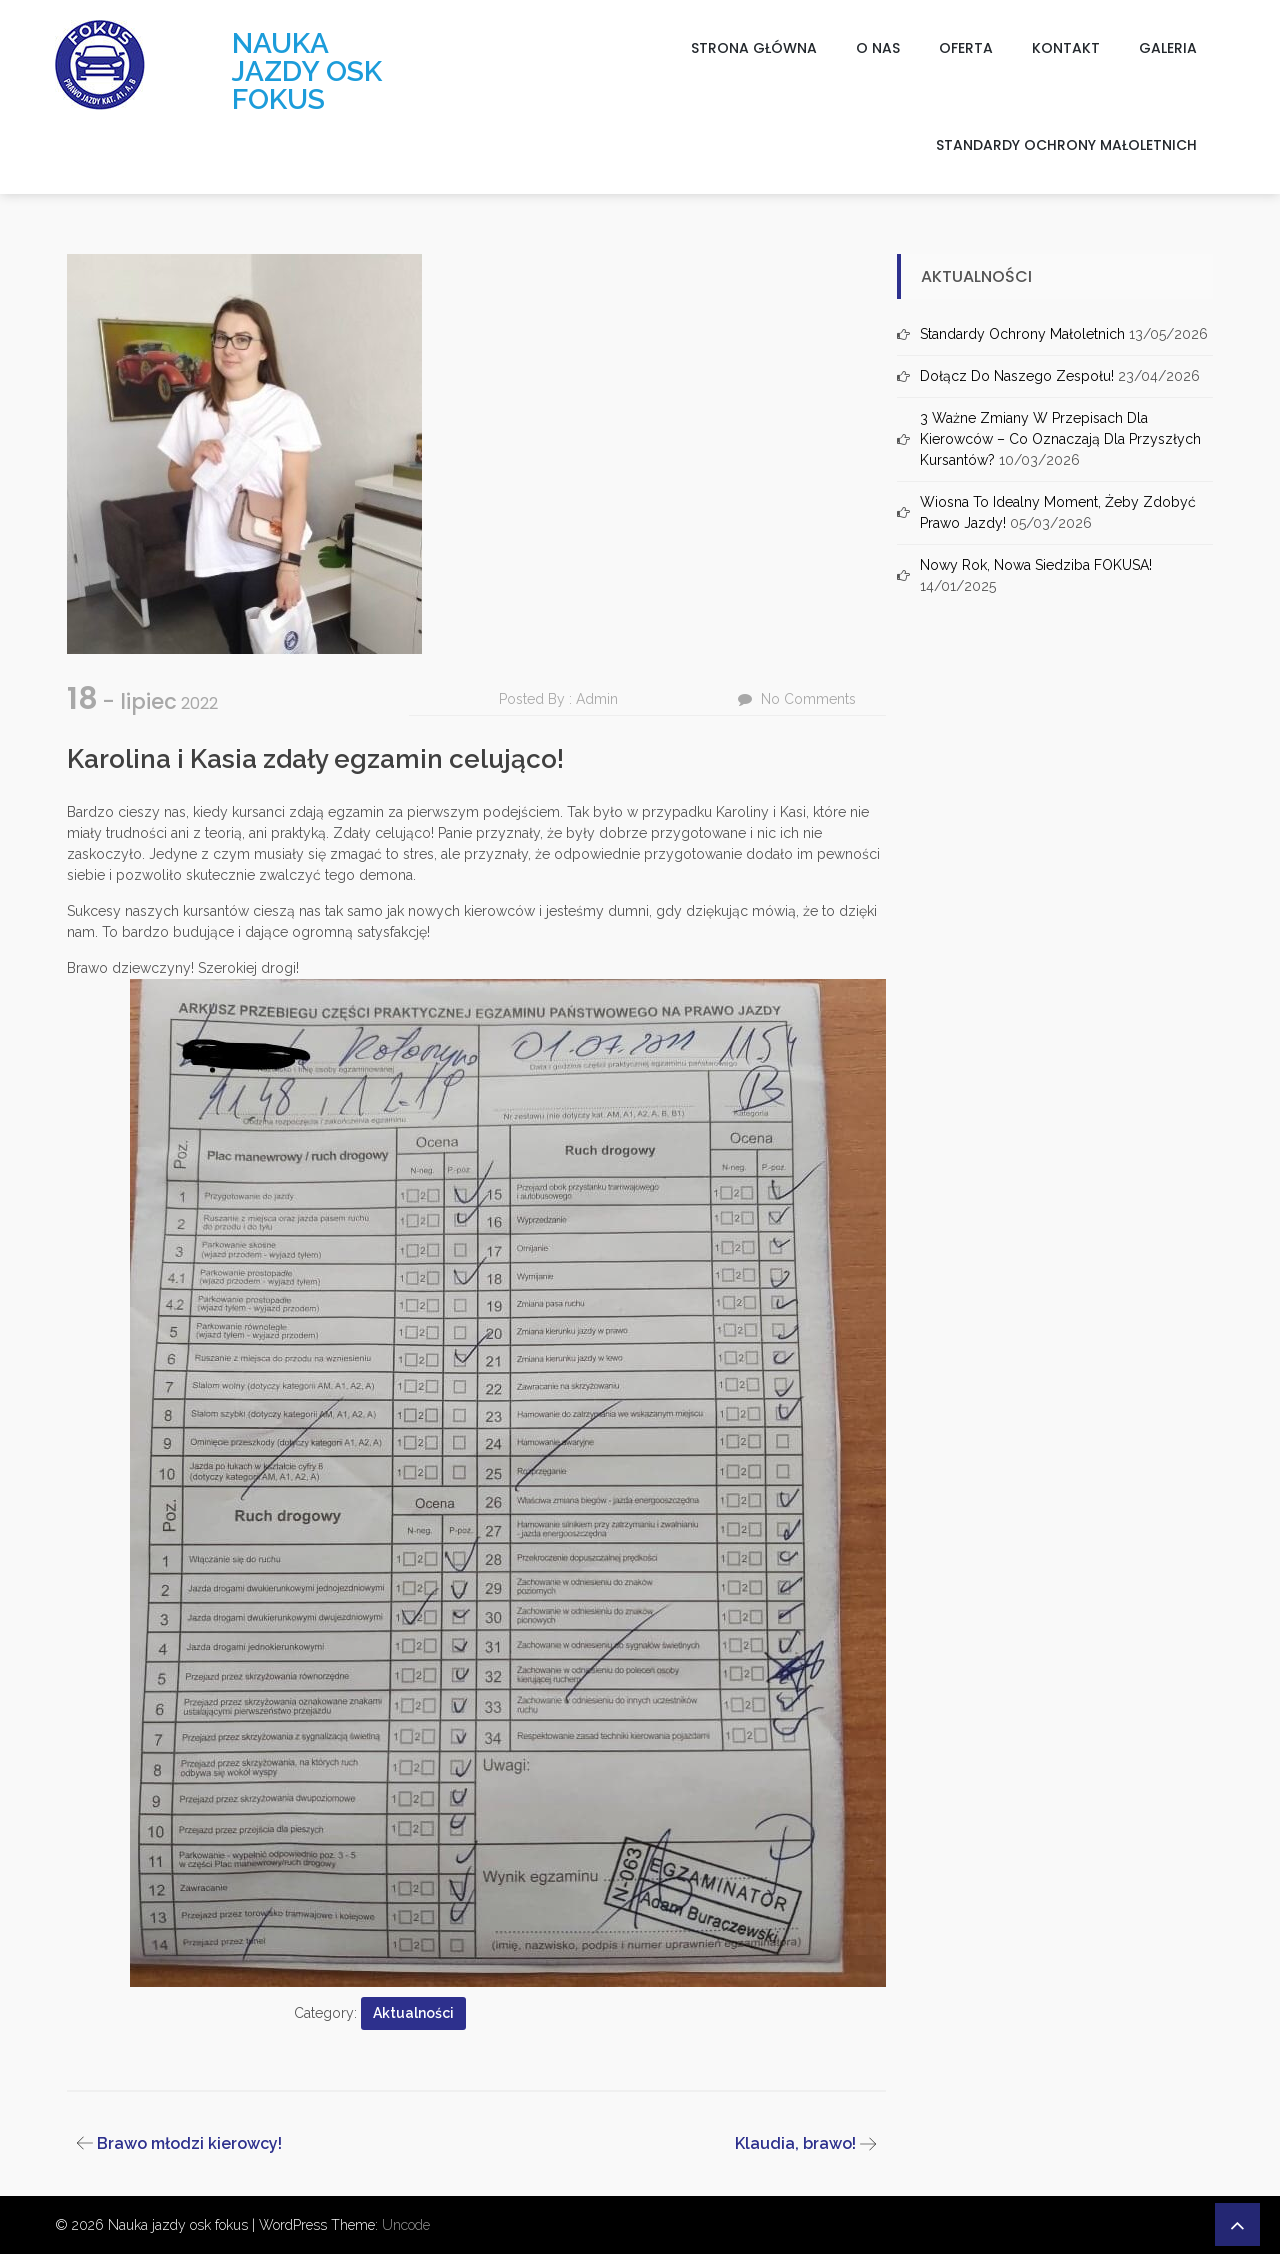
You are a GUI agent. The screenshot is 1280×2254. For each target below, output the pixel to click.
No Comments (808, 699)
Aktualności (413, 2013)
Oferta (966, 48)
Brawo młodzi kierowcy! (189, 2143)
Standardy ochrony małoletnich (1066, 145)
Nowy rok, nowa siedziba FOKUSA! (1036, 565)
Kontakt (1066, 48)
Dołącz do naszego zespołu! (1017, 376)
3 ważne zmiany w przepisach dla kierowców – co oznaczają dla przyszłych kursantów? (1060, 439)
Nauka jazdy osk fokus (307, 71)
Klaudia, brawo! (795, 2143)
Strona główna (754, 48)
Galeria (1168, 48)
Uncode (406, 2225)
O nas (878, 48)
